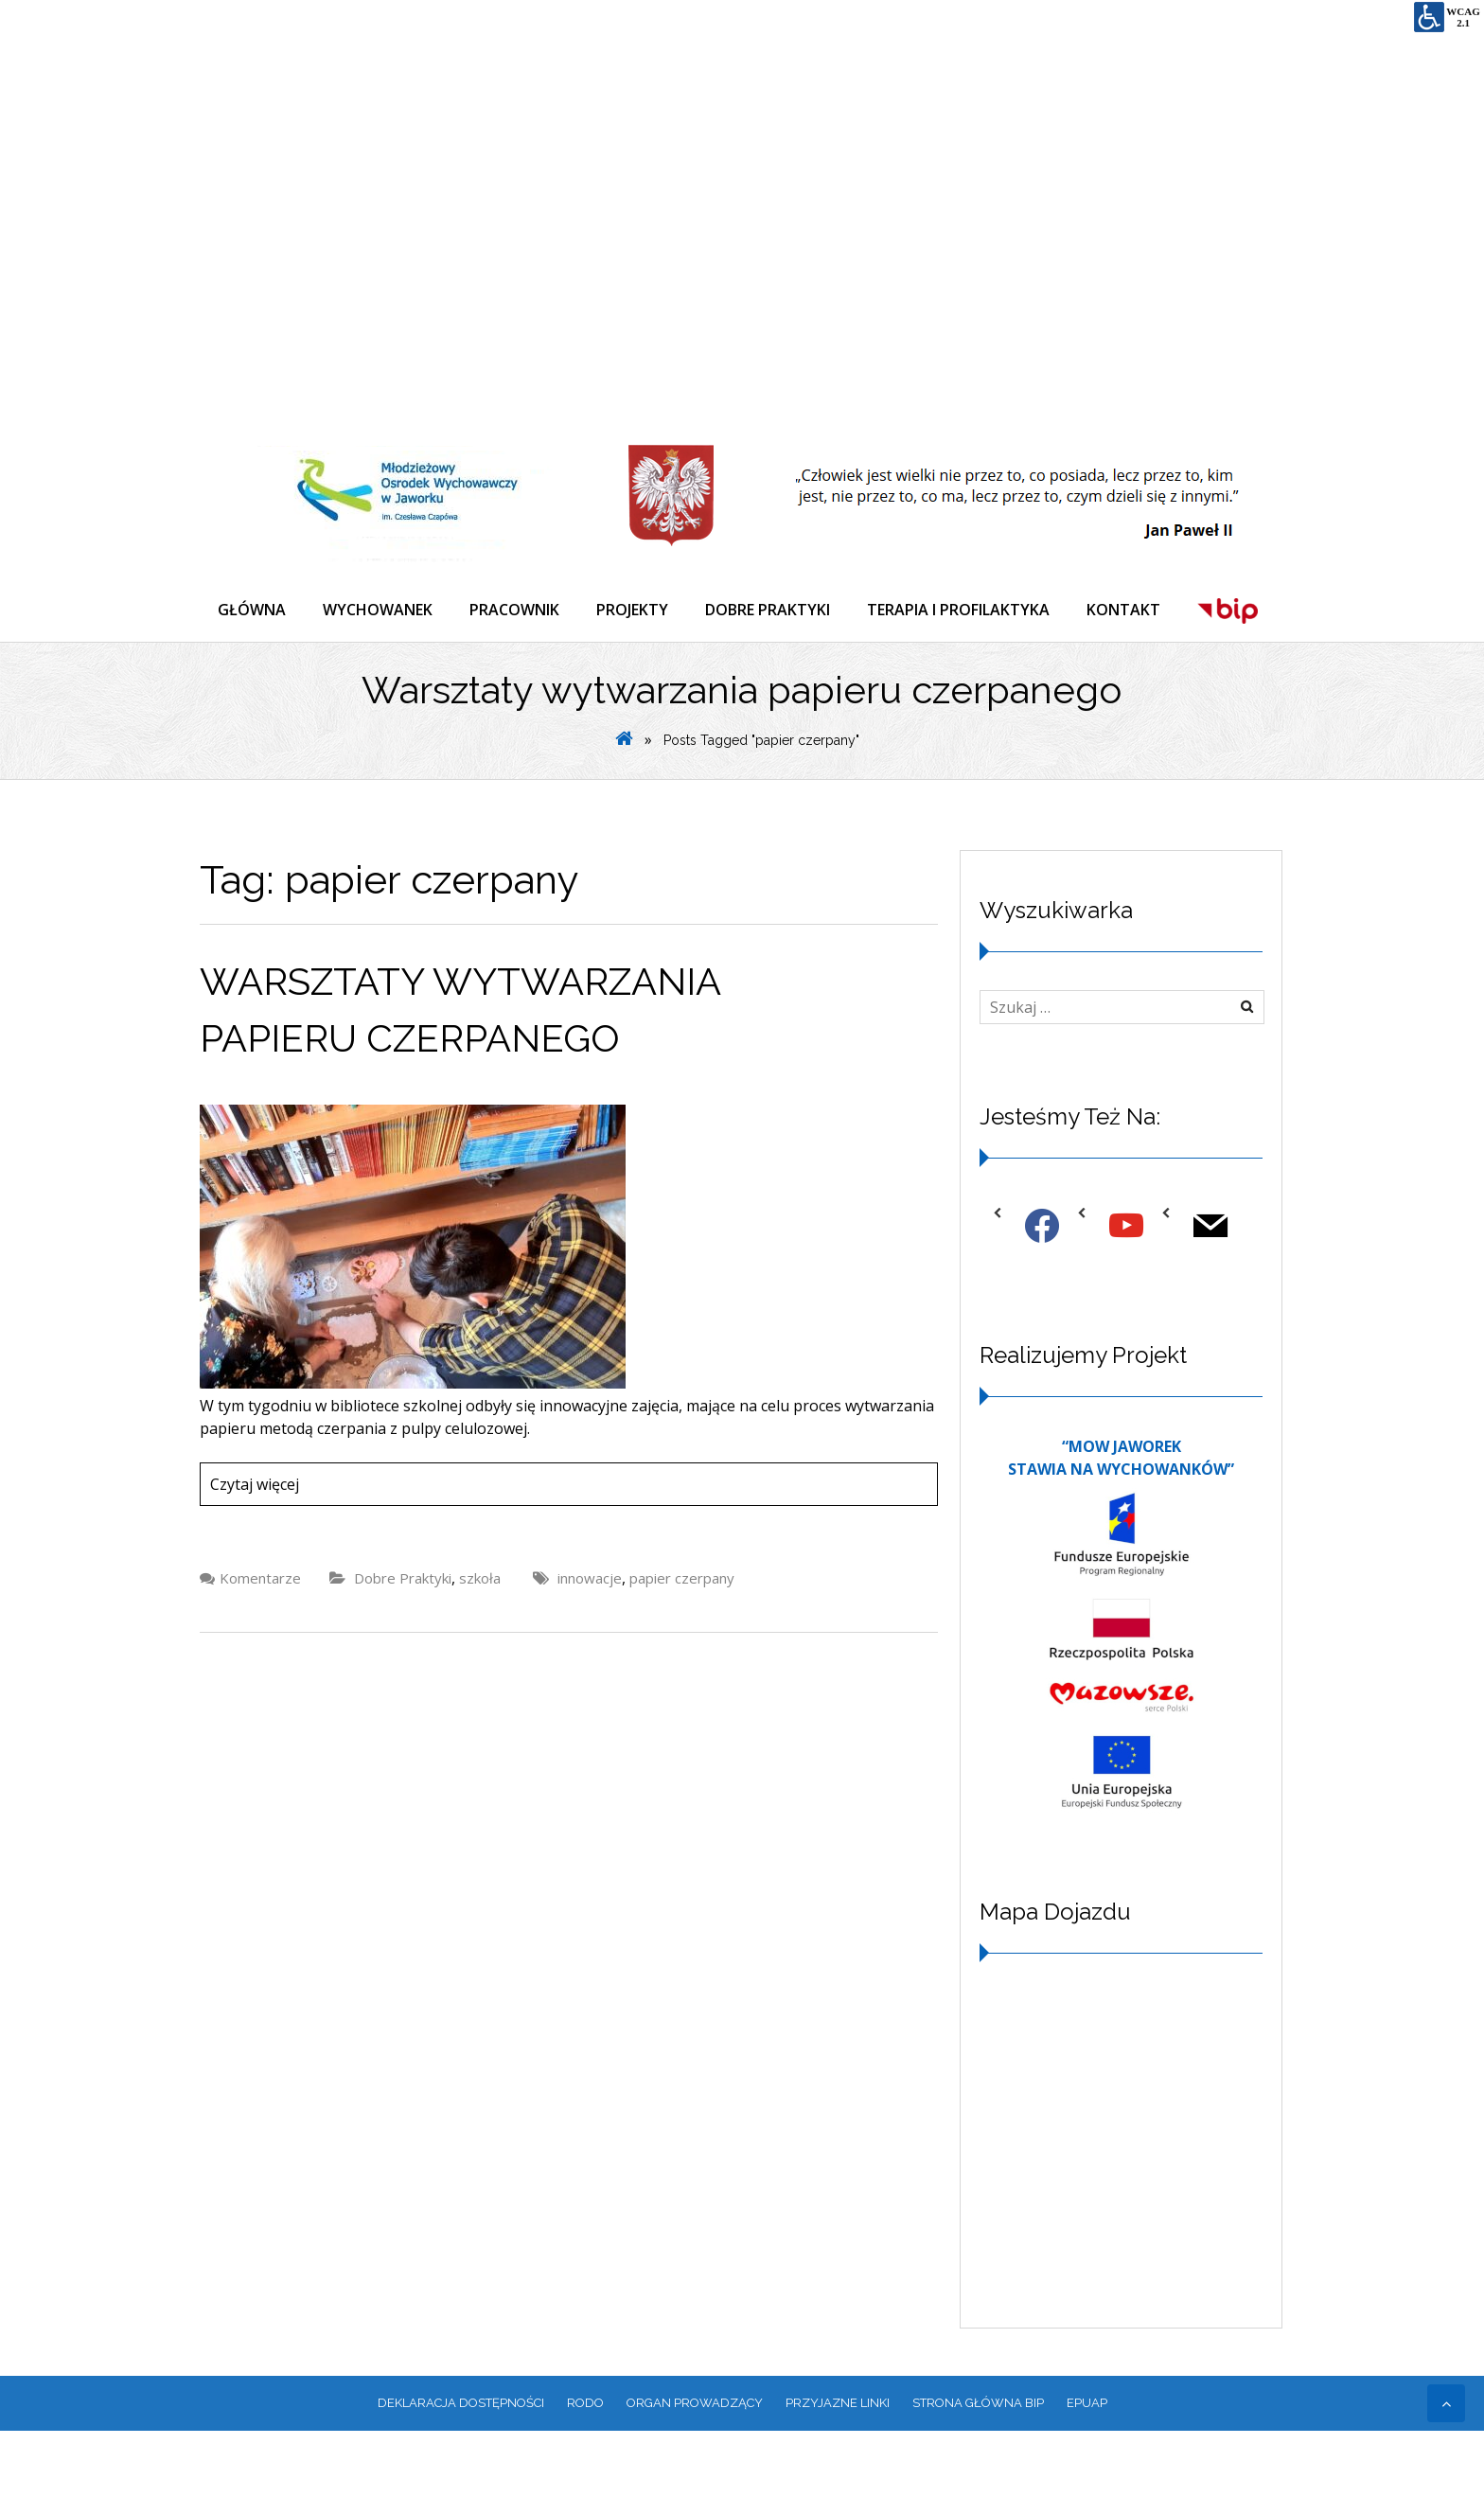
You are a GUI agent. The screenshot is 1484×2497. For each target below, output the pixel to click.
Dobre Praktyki (402, 1644)
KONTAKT (1130, 609)
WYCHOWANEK (379, 609)
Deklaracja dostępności (461, 2469)
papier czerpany (681, 1644)
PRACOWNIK (517, 609)
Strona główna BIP (978, 2469)
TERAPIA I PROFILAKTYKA (964, 609)
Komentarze (260, 1644)
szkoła (480, 1644)
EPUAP (1087, 2469)
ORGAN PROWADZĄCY (695, 2469)
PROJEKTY (636, 609)
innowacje (589, 1644)
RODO (585, 2469)
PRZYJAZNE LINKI (838, 2469)
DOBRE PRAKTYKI (772, 609)
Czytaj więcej (254, 1550)
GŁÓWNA (253, 609)
